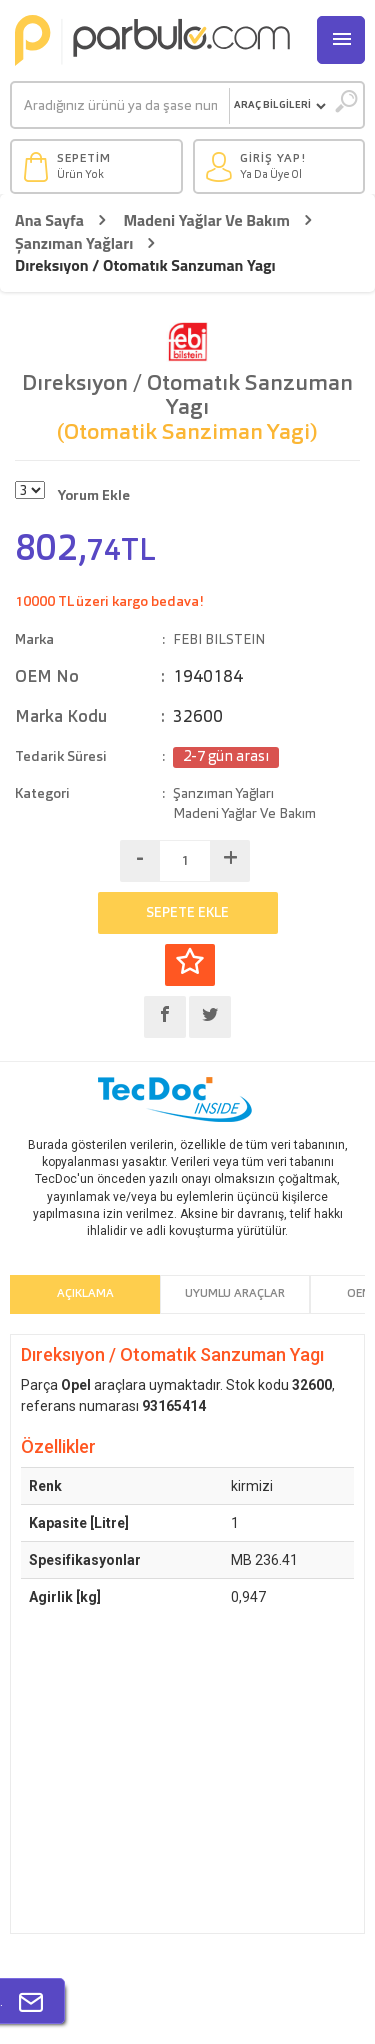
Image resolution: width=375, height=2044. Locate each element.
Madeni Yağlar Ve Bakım (206, 220)
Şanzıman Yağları (74, 243)
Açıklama (85, 1294)
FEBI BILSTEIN (219, 640)
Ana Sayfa (49, 220)
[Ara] (120, 106)
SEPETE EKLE (187, 913)
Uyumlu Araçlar (235, 1294)
